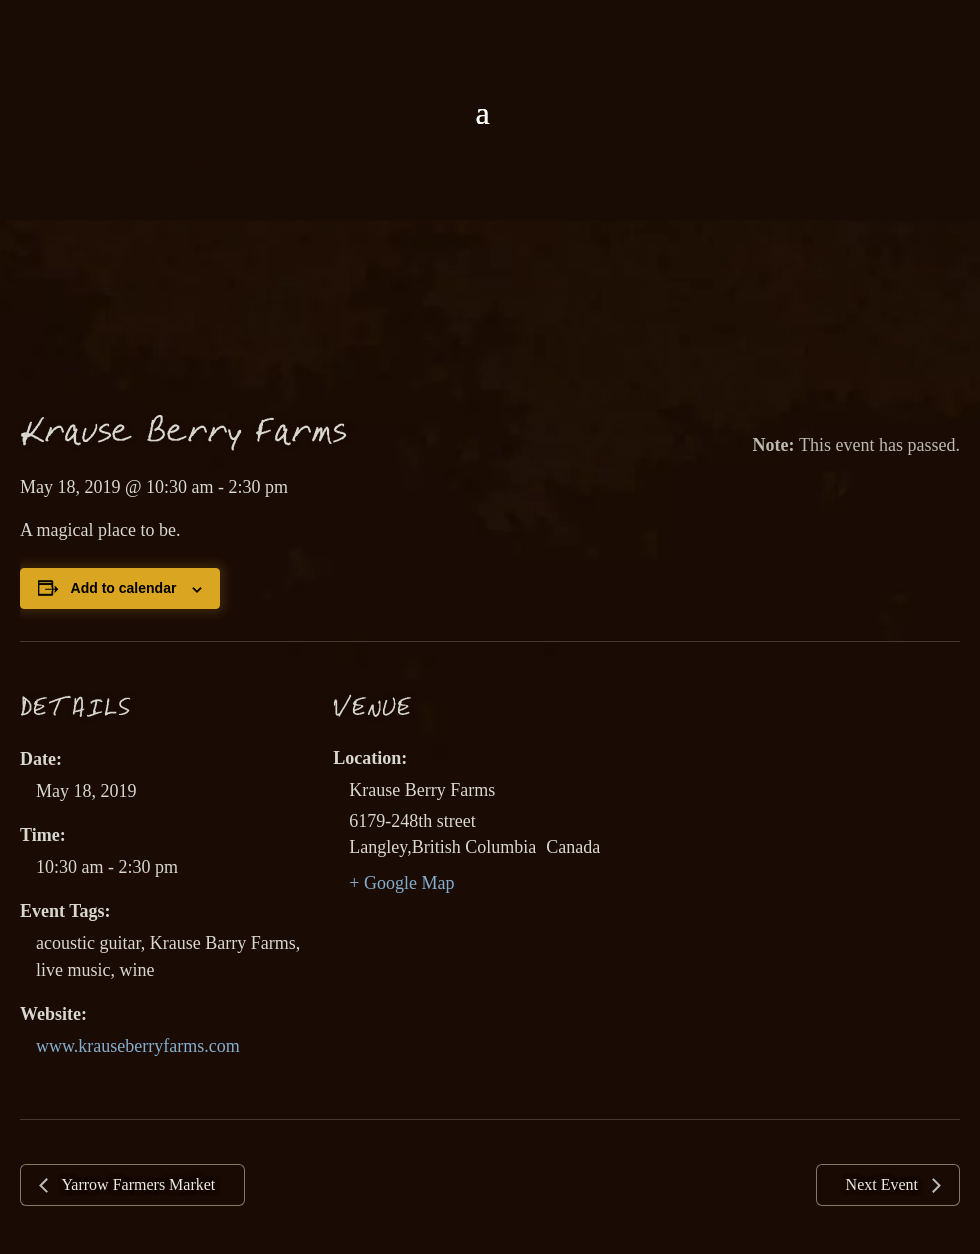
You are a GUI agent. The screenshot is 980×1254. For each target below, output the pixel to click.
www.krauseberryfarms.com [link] (138, 1046)
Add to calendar (124, 588)
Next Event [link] (884, 1184)
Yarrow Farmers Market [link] (136, 1184)
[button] (482, 113)
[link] (490, 48)
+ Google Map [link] (401, 883)
